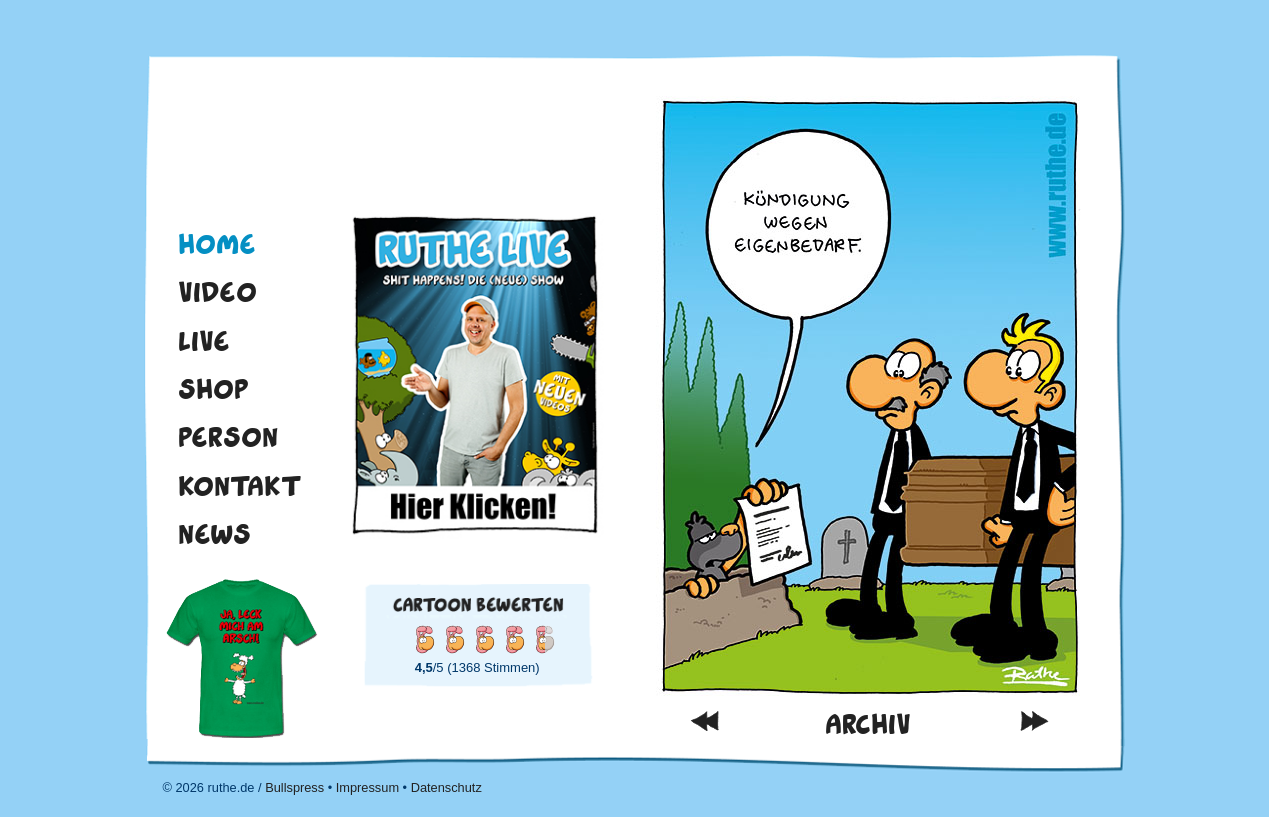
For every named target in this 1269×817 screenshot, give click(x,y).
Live (204, 341)
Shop (213, 389)
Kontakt (240, 486)
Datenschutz (446, 787)
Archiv (868, 724)
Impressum (367, 787)
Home (217, 244)
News (214, 534)
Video (217, 292)
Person (228, 437)
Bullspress (294, 787)
